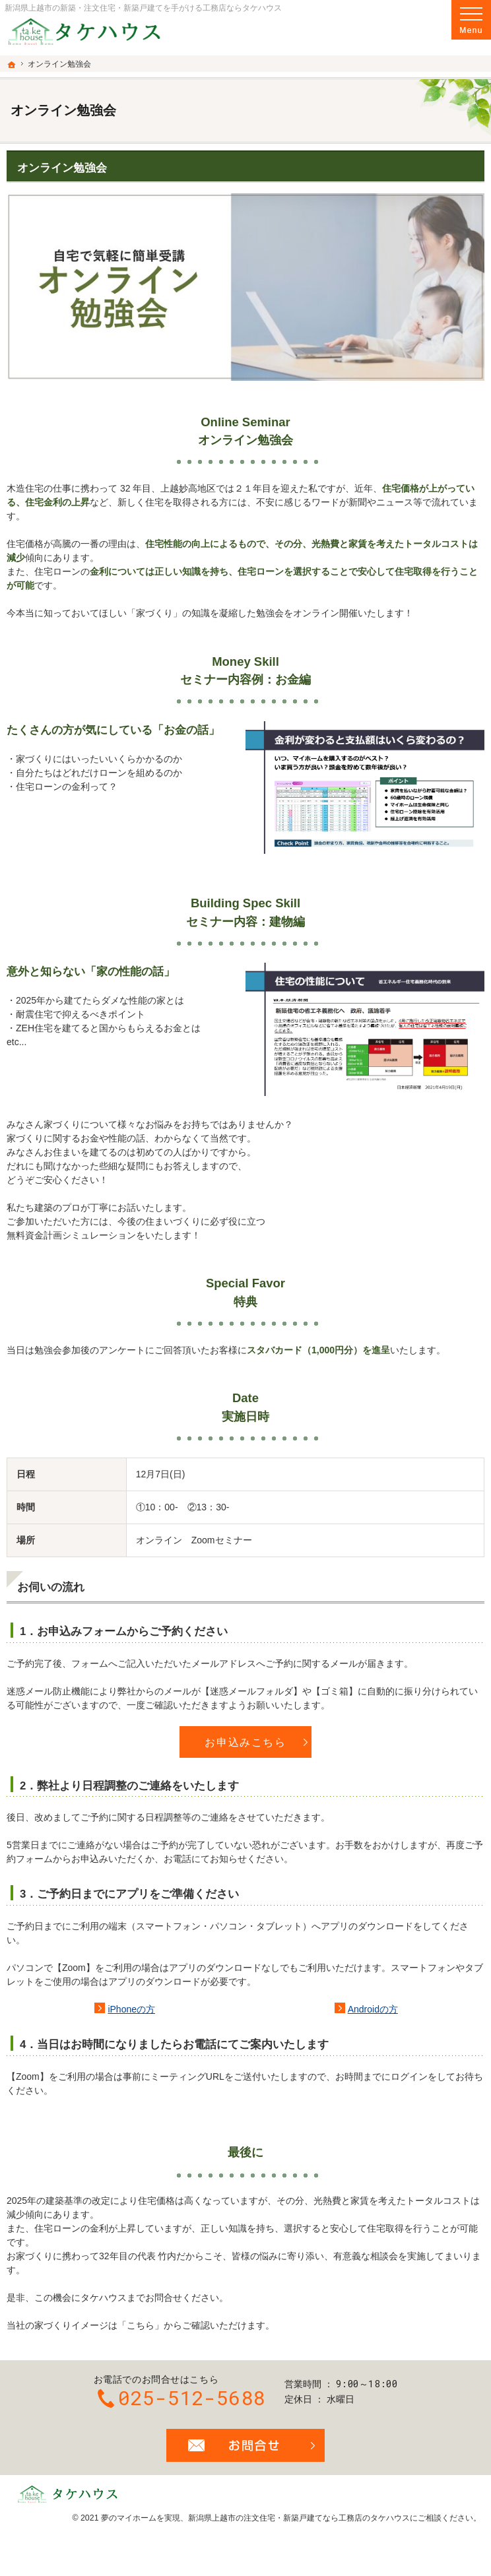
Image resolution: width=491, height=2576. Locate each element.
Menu (471, 20)
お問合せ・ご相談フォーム (245, 2445)
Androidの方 (373, 2009)
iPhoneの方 (131, 2009)
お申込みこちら (245, 1742)
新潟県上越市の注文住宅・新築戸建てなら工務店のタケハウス (299, 2518)
